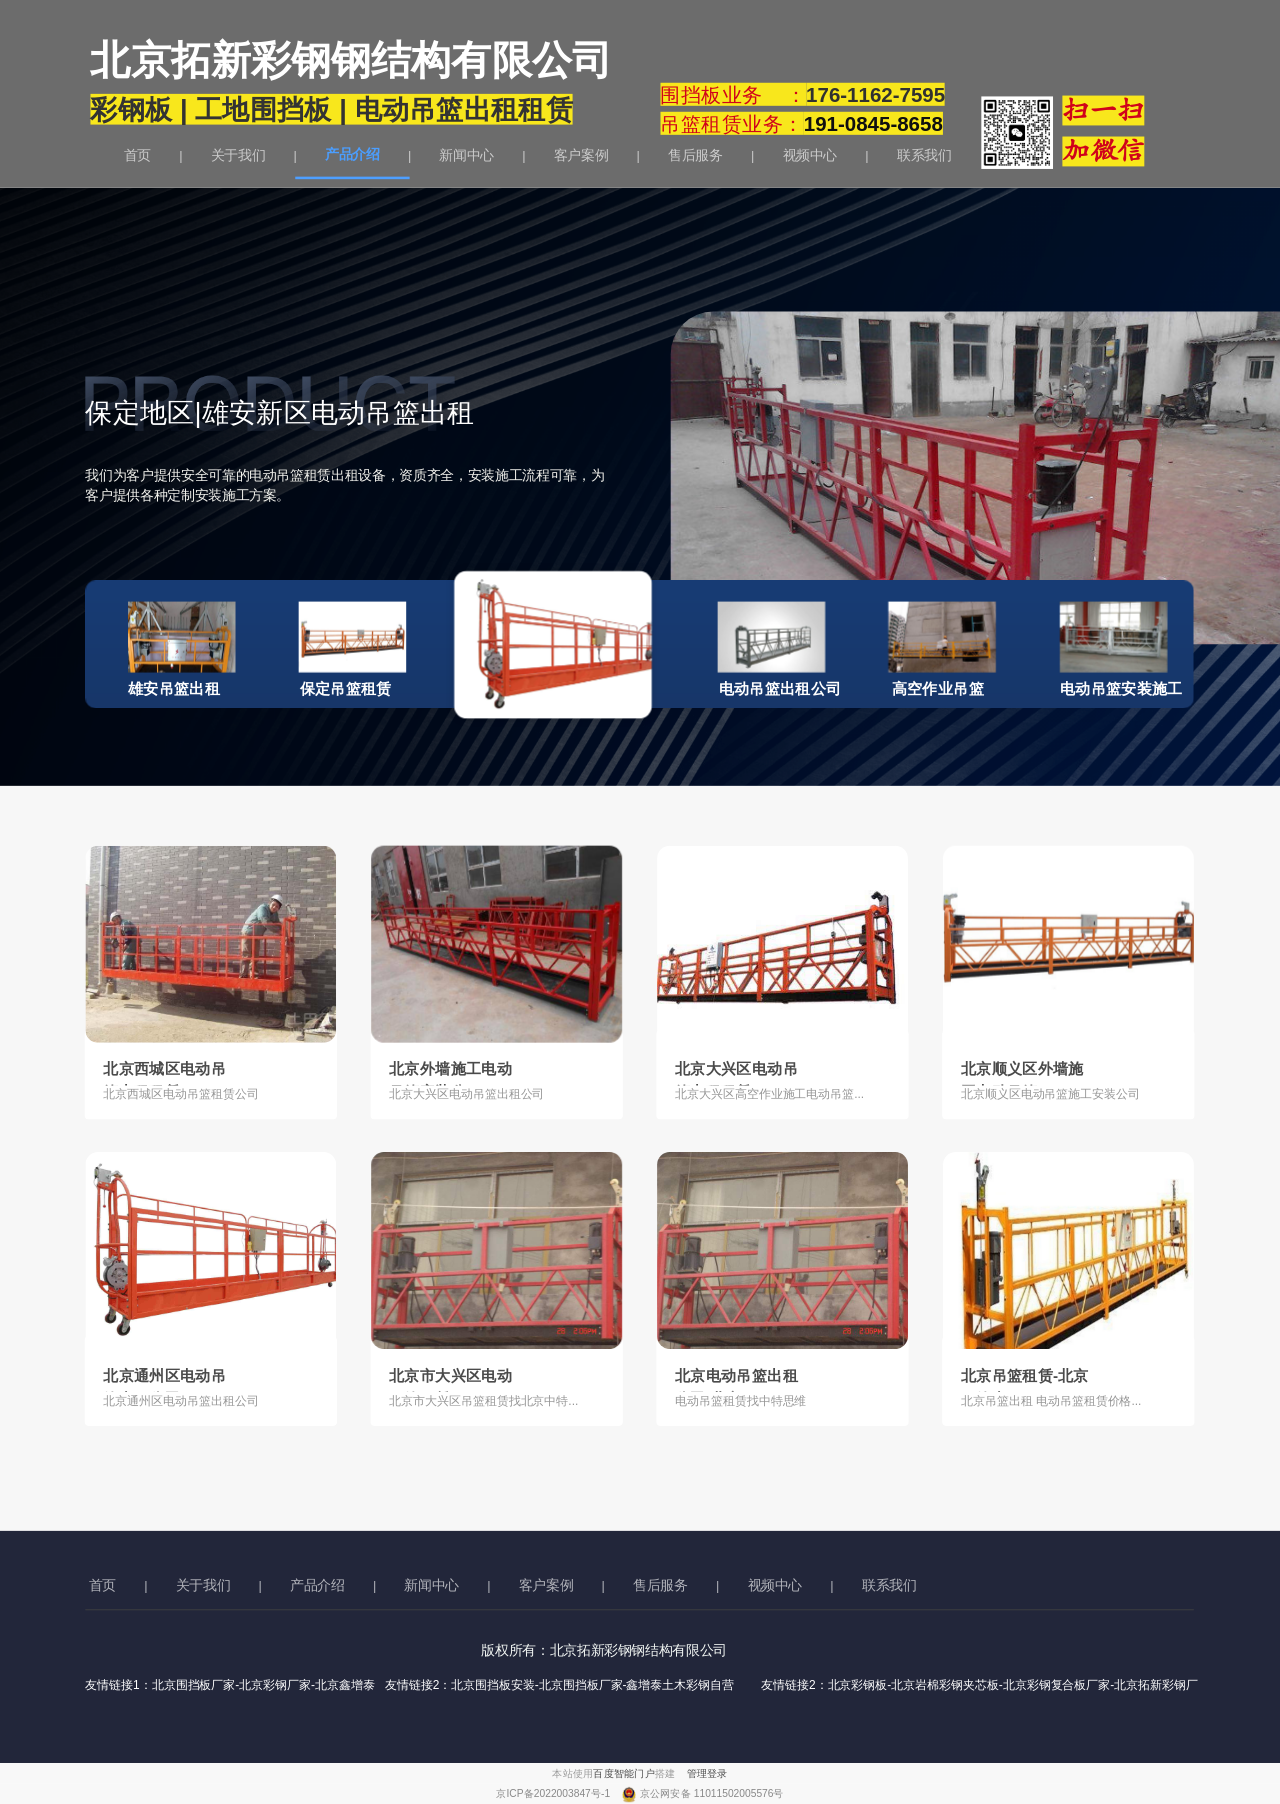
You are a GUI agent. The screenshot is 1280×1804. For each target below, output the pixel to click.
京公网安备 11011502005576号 (712, 1794)
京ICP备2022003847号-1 (554, 1794)
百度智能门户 (623, 1773)
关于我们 (238, 155)
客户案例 (581, 155)
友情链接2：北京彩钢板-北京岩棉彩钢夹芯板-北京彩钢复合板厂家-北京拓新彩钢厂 (945, 1685)
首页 (137, 155)
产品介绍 (352, 153)
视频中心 (810, 155)
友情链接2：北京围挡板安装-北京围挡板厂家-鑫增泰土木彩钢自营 (559, 1685)
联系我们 (924, 155)
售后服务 (695, 155)
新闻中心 (466, 155)
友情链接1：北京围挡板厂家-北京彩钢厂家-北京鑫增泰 (229, 1685)
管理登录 (707, 1773)
